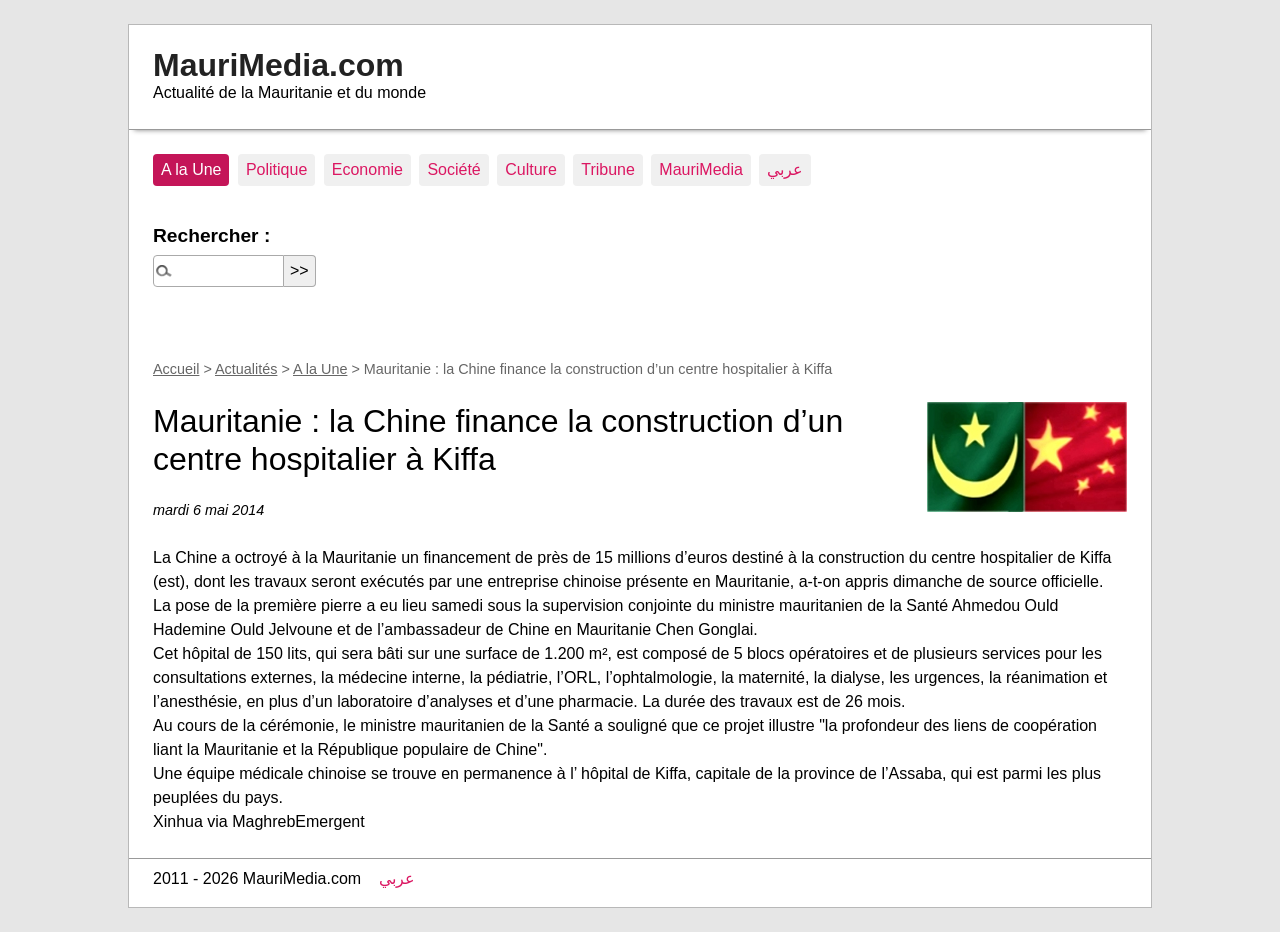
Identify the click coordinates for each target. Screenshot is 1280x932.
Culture (531, 169)
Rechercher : (211, 235)
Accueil (176, 369)
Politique (276, 169)
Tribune (608, 169)
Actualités (246, 369)
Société (453, 169)
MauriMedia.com (278, 65)
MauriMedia (701, 169)
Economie (367, 169)
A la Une (191, 169)
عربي (785, 169)
